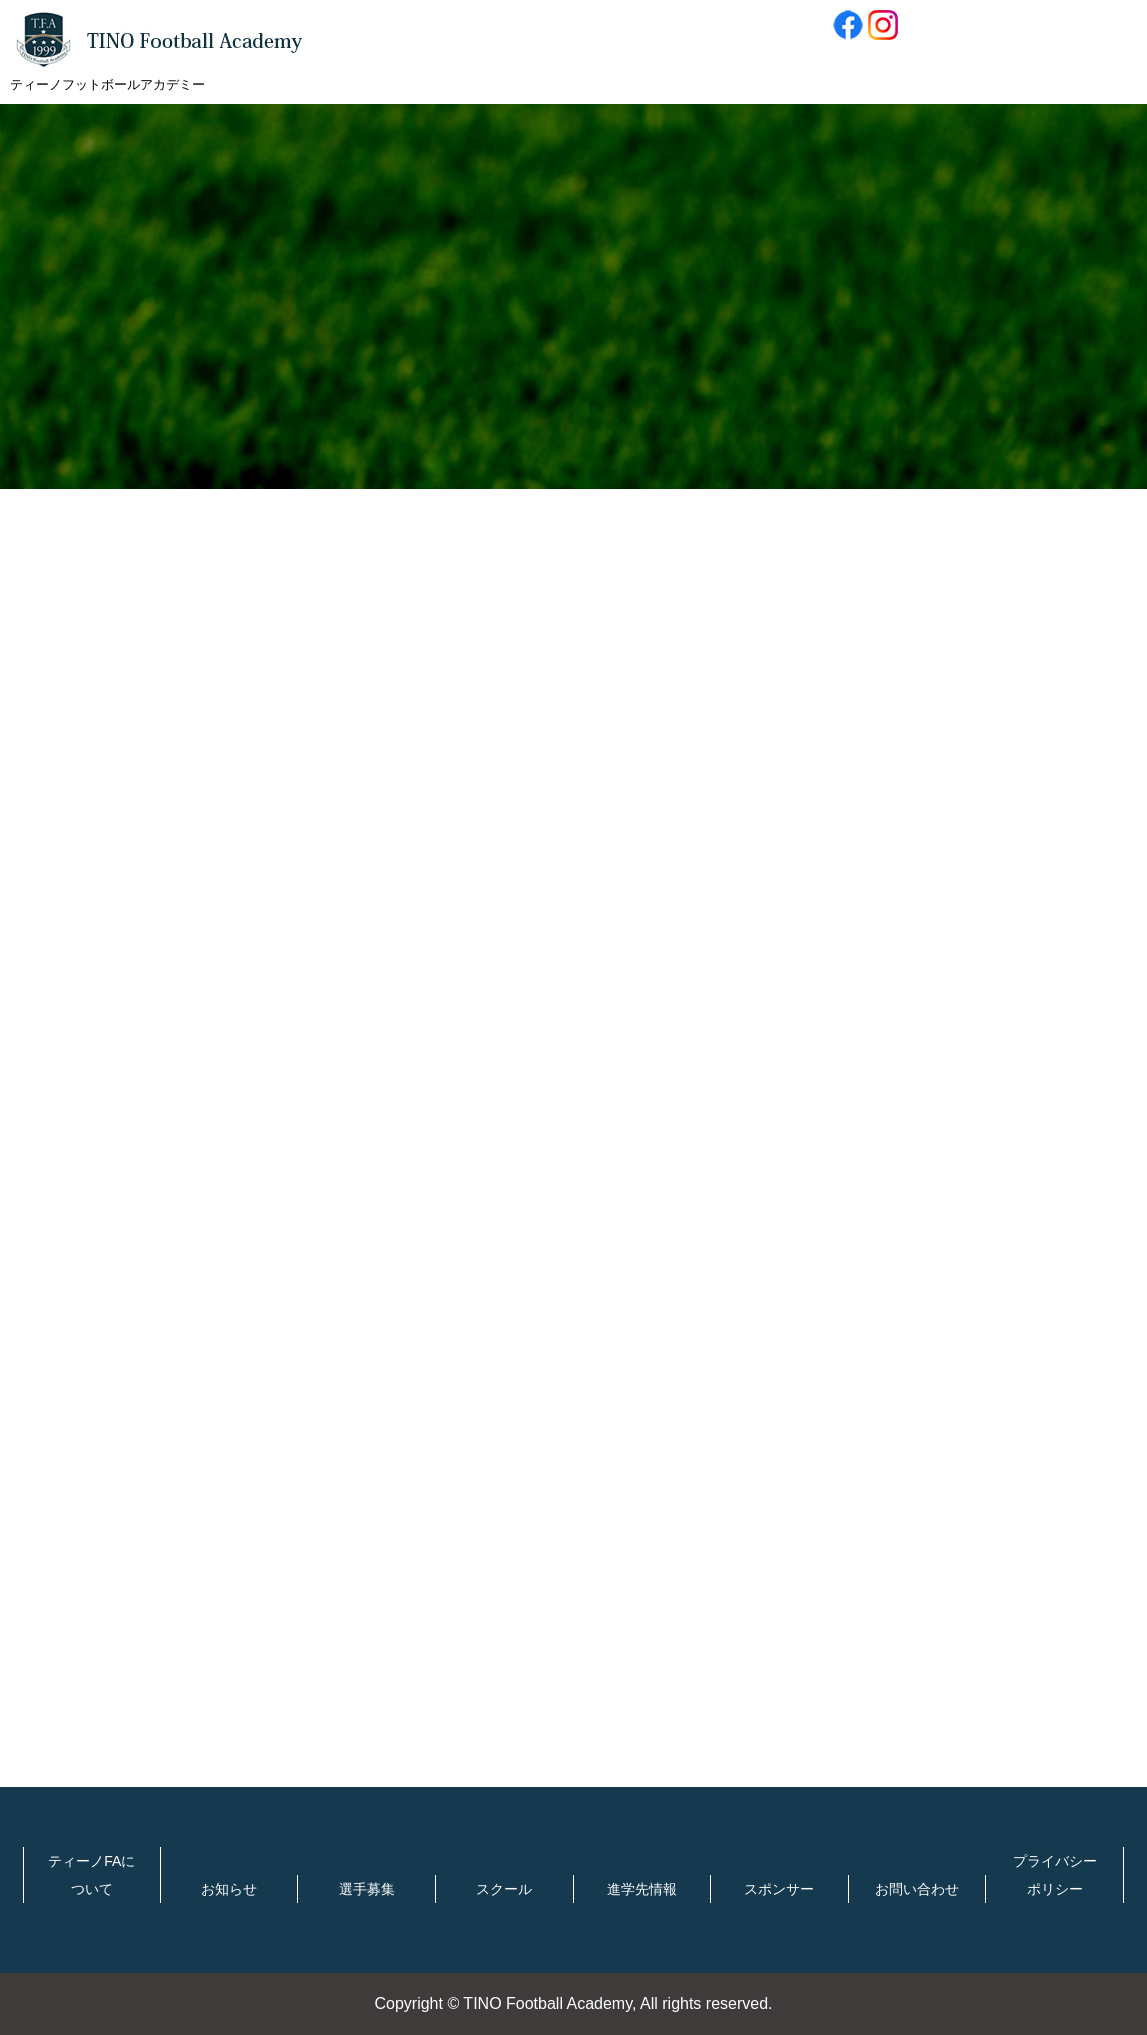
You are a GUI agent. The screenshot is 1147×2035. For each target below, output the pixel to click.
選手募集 (367, 1889)
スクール (504, 1889)
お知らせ (229, 1889)
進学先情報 (642, 1889)
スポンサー (779, 1889)
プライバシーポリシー (1055, 1875)
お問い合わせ (917, 1889)
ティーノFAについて (91, 1875)
